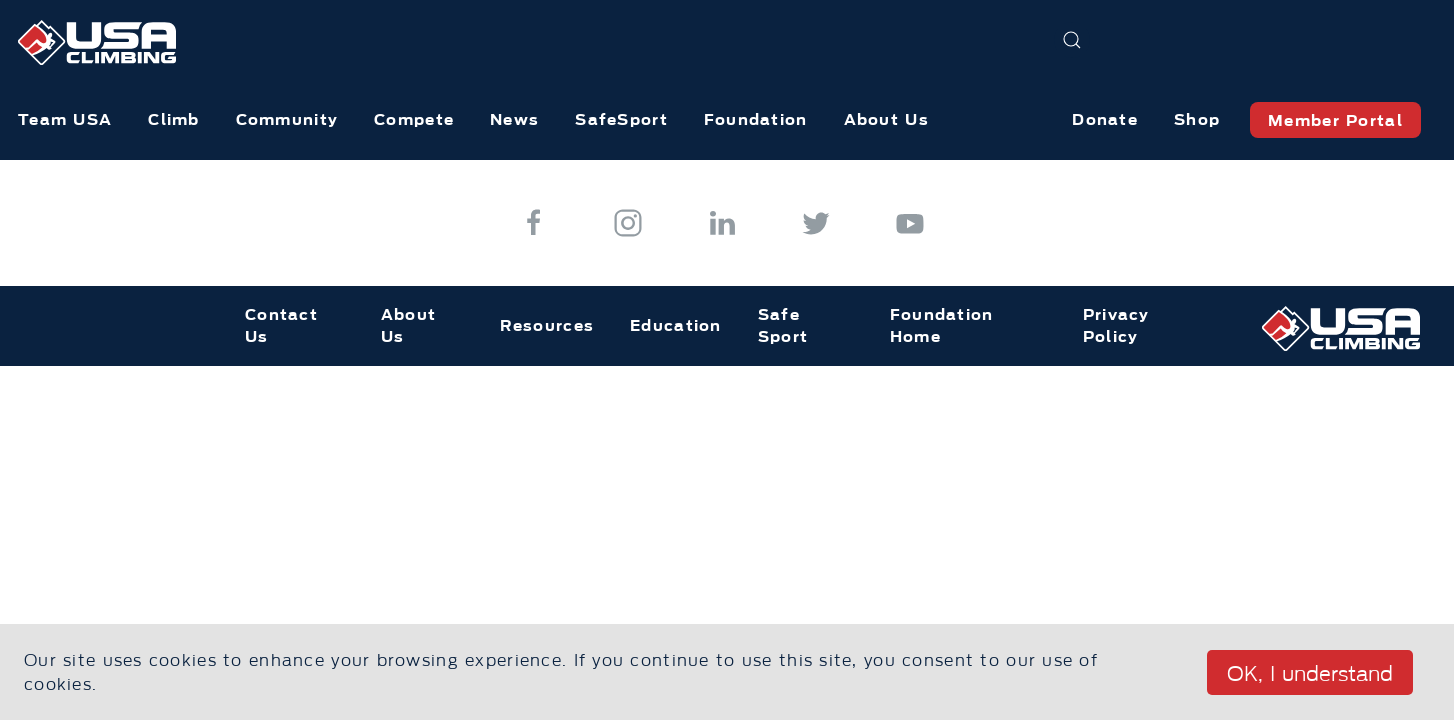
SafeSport (621, 119)
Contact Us (281, 326)
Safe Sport (783, 326)
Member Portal (1335, 120)
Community (287, 119)
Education (676, 325)
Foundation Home (942, 326)
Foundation (756, 119)
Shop (1197, 119)
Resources (547, 325)
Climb (173, 119)
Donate (1105, 119)
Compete (414, 119)
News (514, 119)
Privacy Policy (1116, 326)
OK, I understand (1310, 674)
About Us (886, 119)
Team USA (65, 119)
